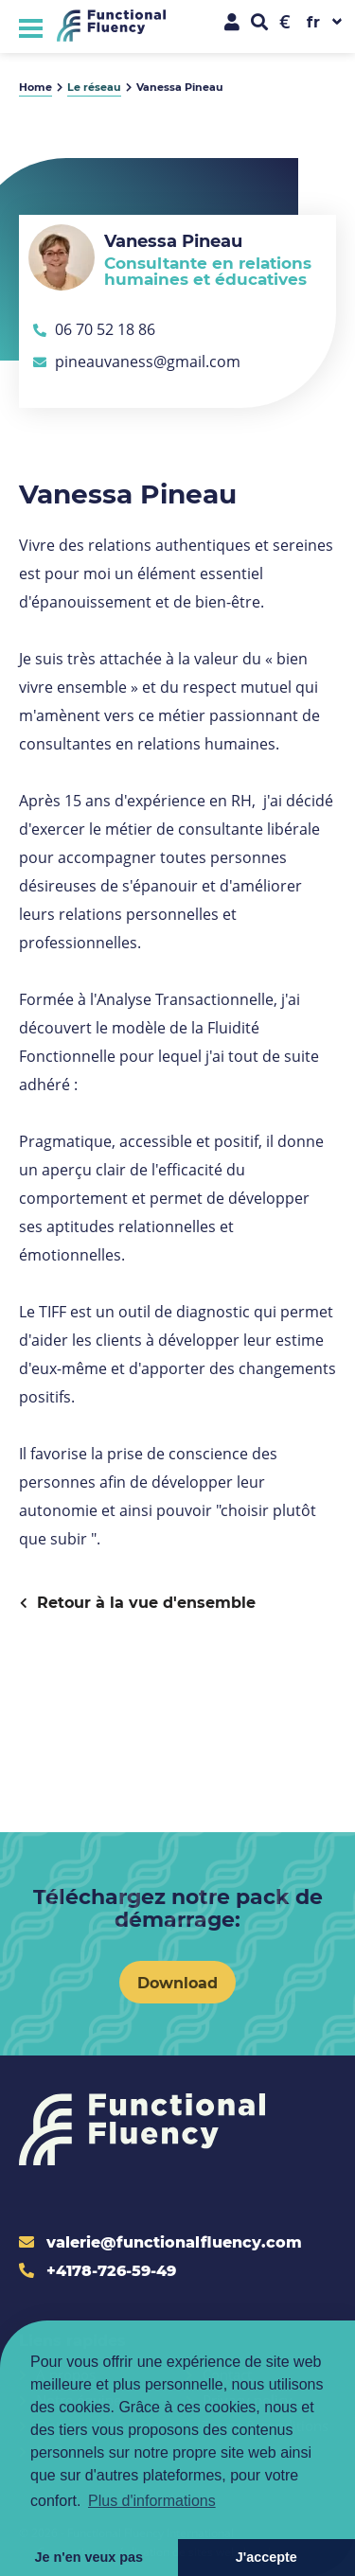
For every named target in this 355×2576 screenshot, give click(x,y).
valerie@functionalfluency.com (160, 2241)
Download (177, 1982)
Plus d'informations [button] (152, 2501)
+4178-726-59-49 (97, 2270)
